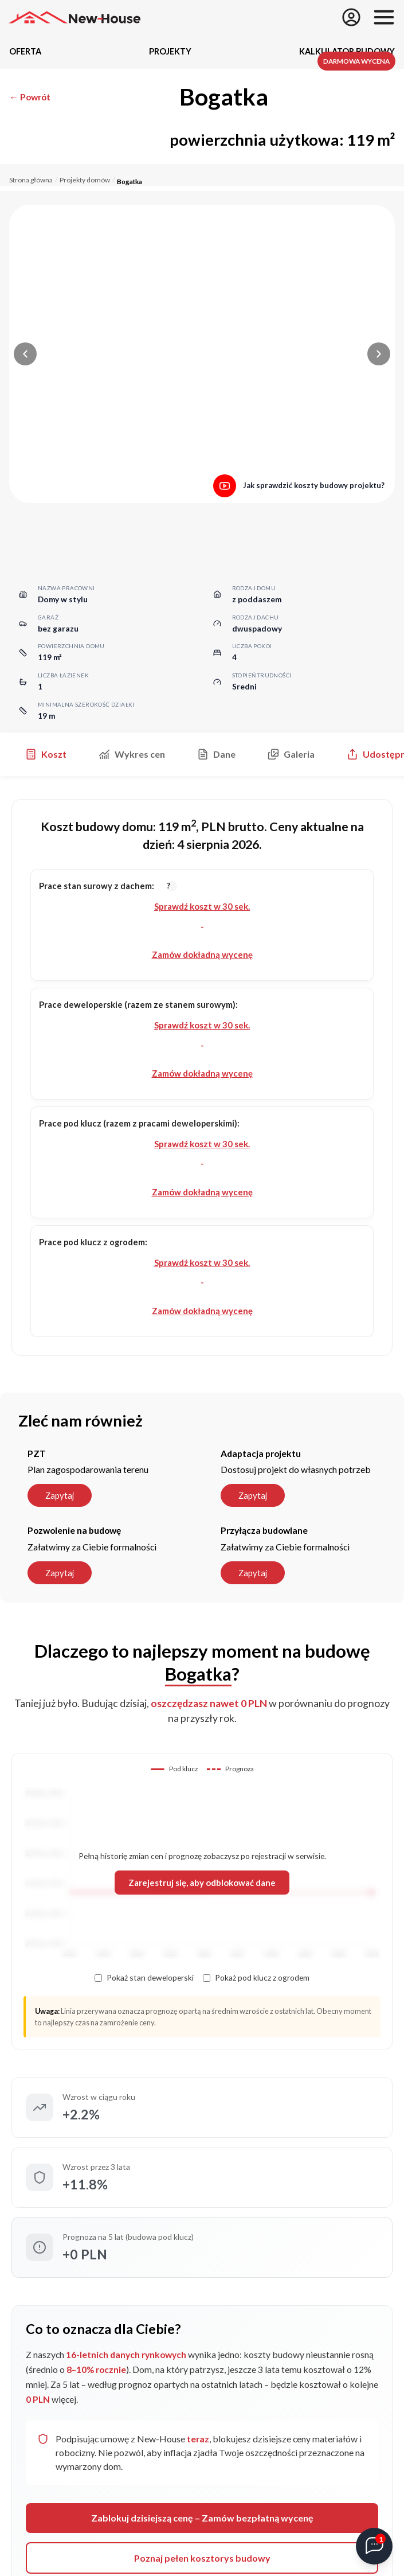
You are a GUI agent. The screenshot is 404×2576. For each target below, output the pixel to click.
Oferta (25, 51)
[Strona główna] (74, 17)
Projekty (170, 51)
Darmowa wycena (356, 61)
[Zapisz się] (351, 17)
